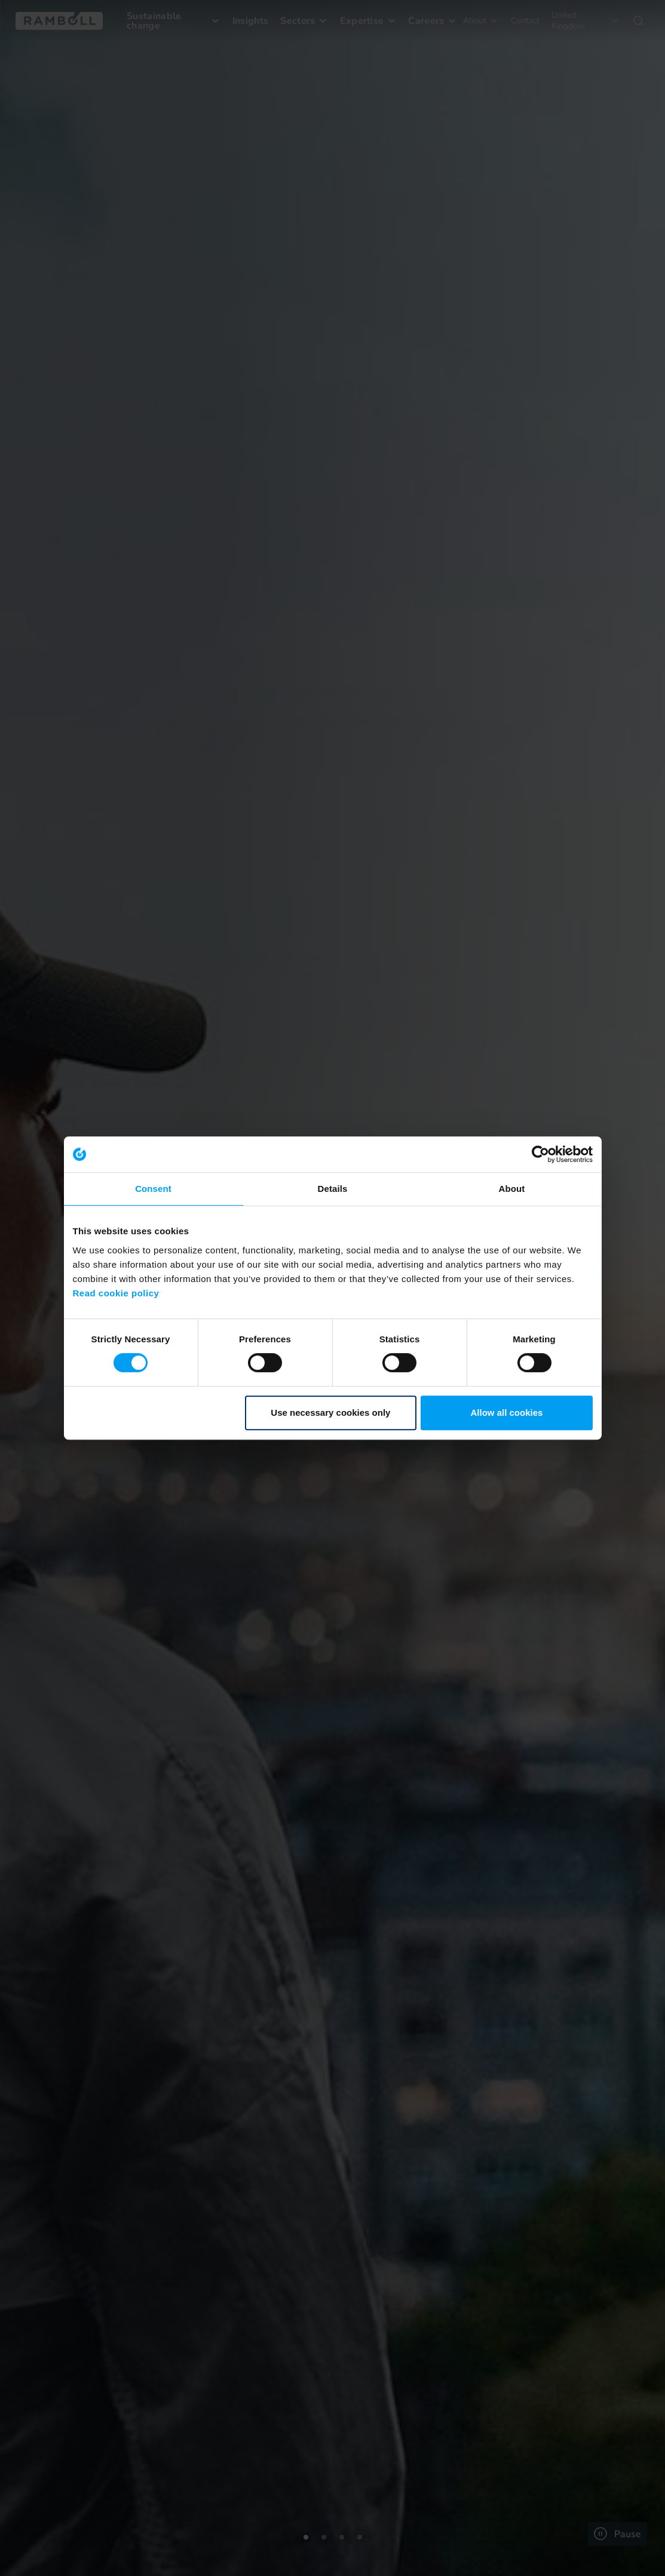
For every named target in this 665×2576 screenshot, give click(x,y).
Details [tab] (333, 1189)
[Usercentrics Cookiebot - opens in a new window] (540, 1154)
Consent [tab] (153, 1189)
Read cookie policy (116, 1293)
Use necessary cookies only (330, 1412)
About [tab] (512, 1189)
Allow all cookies (507, 1412)
